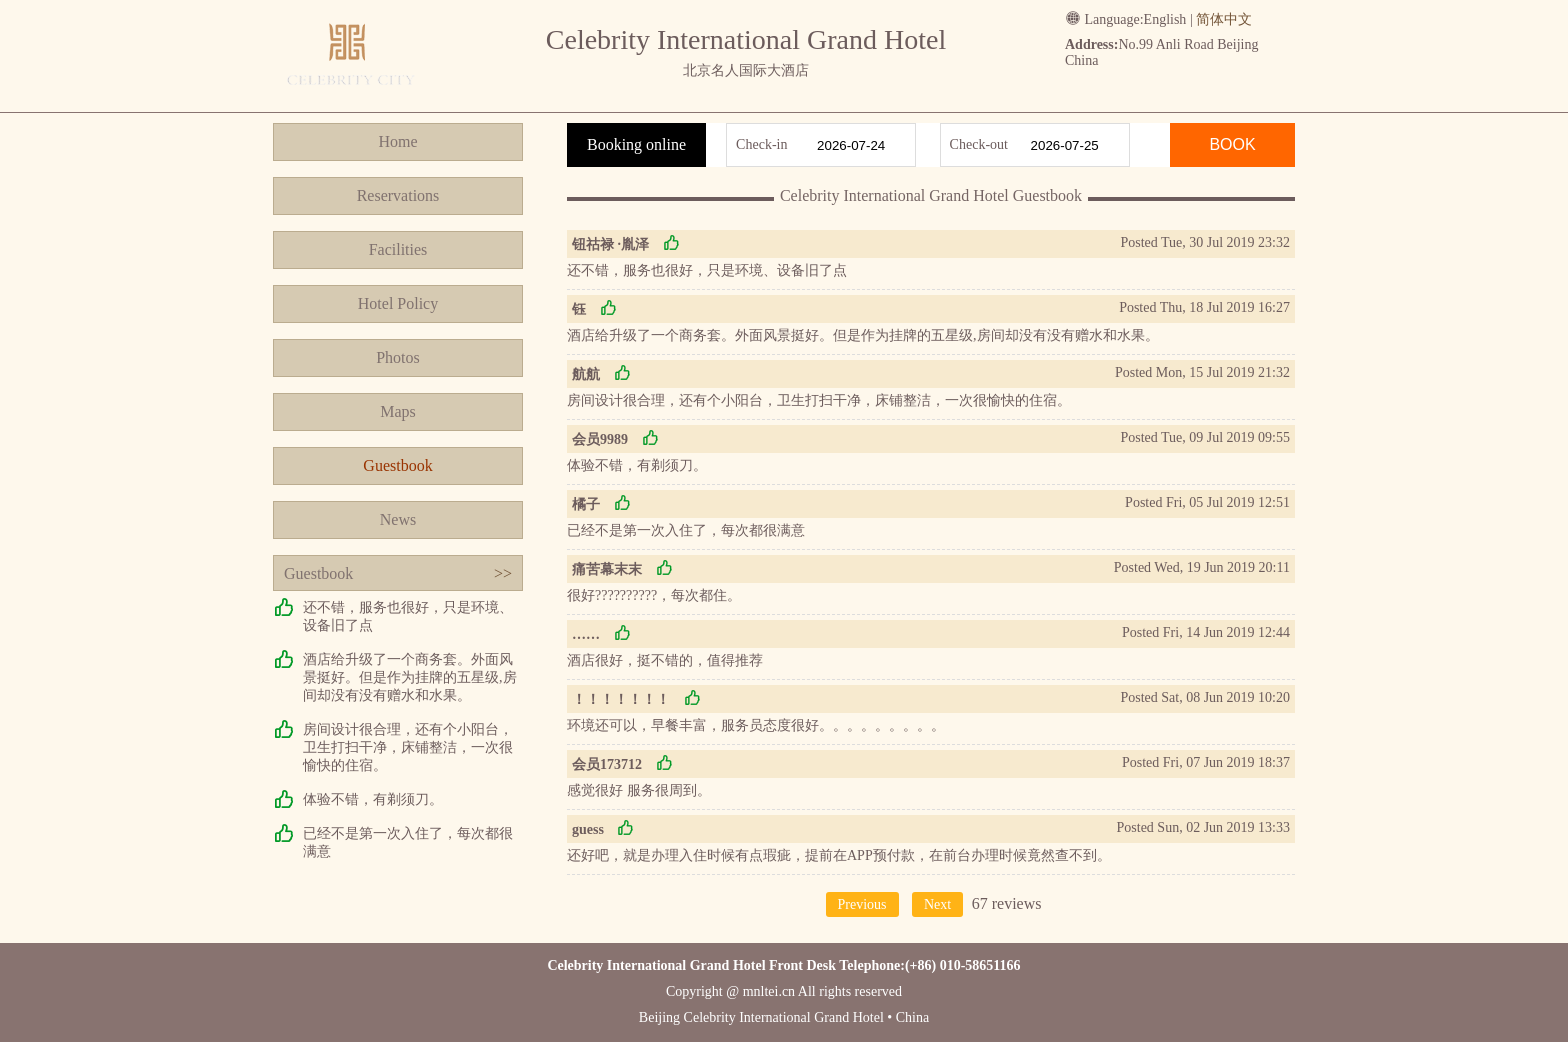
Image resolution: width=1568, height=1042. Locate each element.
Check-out (979, 144)
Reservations (398, 195)
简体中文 (1224, 19)
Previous (862, 904)
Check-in (761, 144)
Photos (398, 357)
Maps (398, 411)
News (398, 519)
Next (937, 904)
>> (503, 573)
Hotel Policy (398, 303)
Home (397, 141)
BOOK (1232, 144)
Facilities (398, 249)
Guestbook (397, 465)
